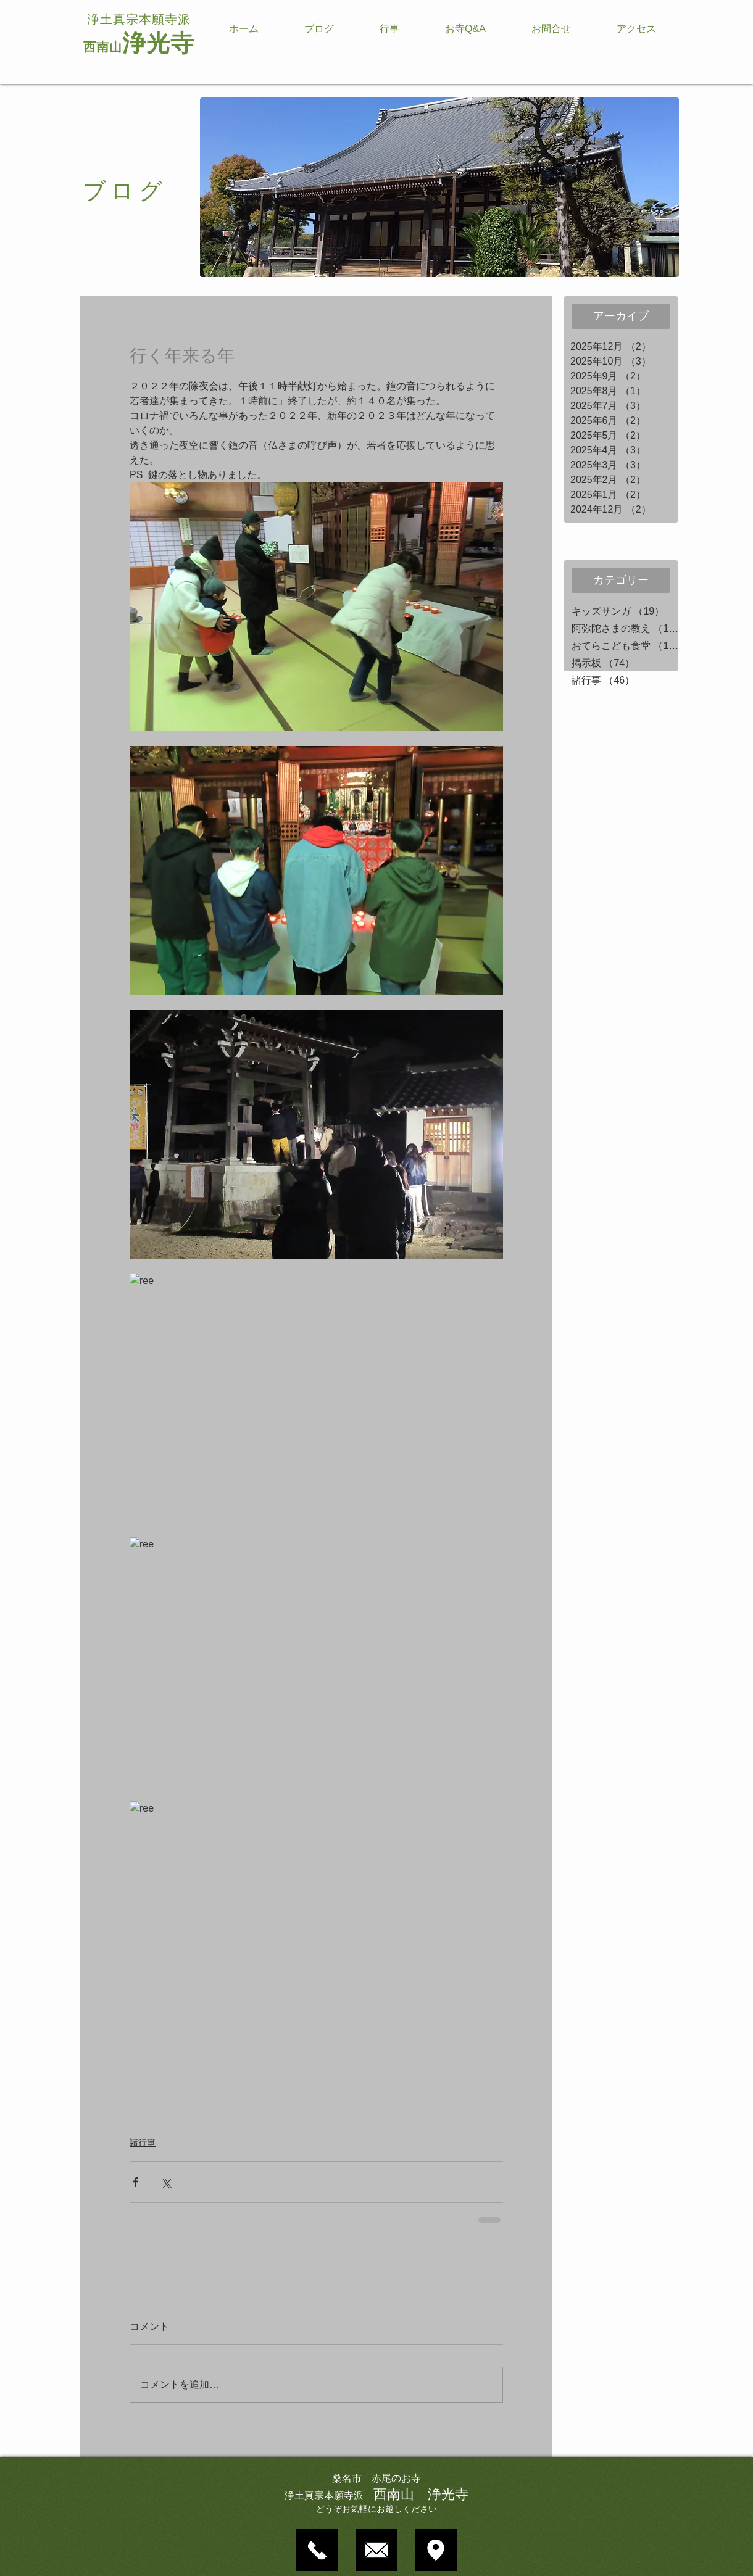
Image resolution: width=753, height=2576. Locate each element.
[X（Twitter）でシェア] (166, 2182)
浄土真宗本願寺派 (139, 19)
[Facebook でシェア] (135, 2182)
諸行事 (143, 2142)
